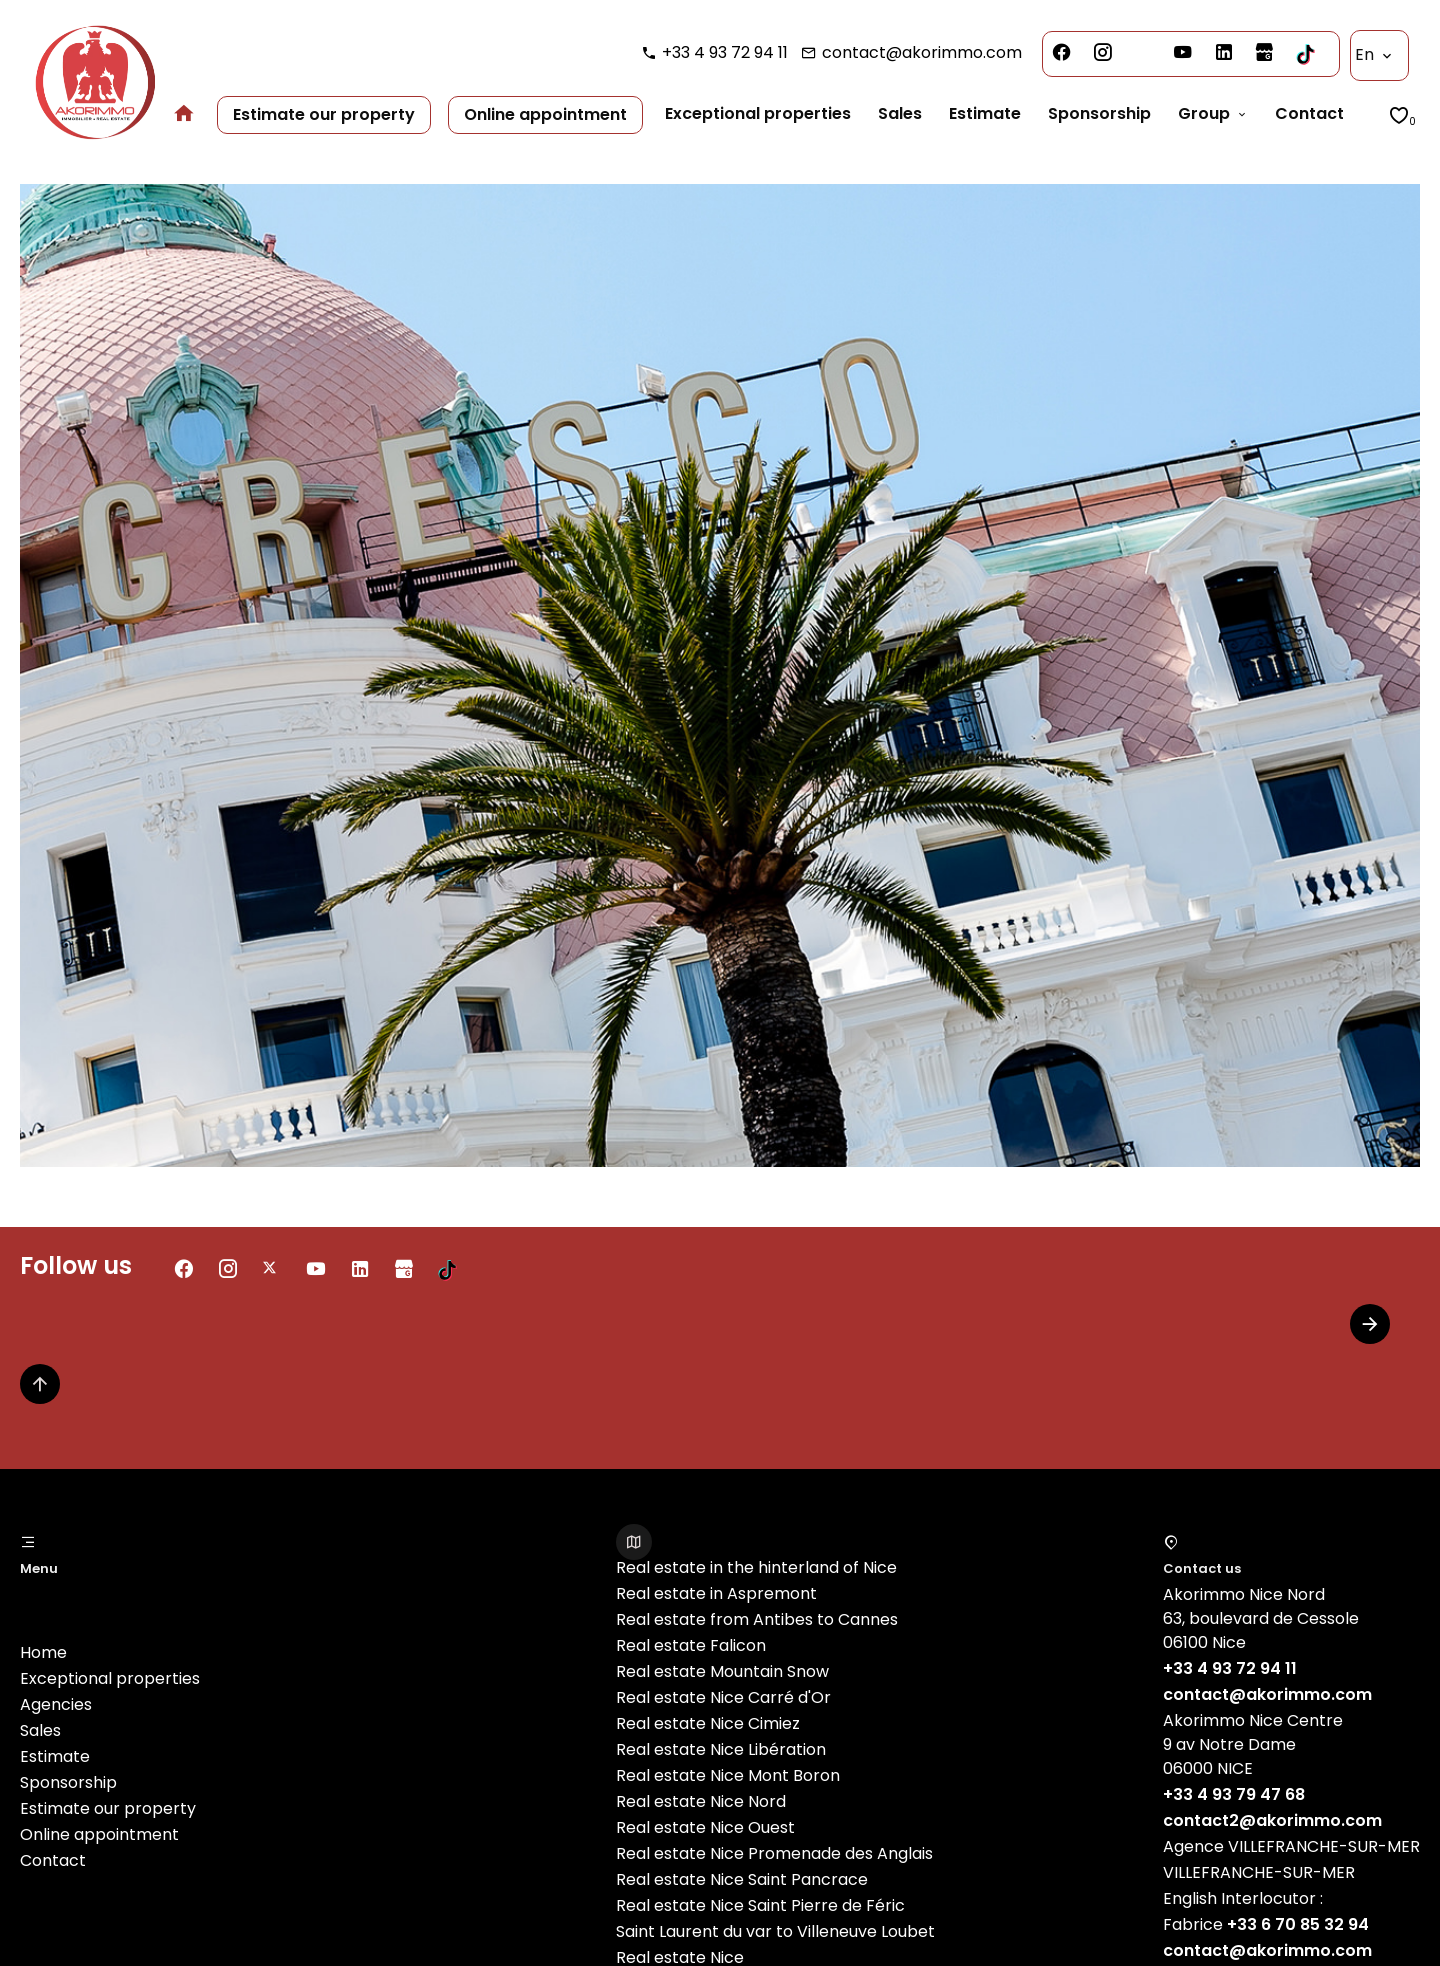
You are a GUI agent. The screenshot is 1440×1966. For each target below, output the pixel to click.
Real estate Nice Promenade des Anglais (774, 1853)
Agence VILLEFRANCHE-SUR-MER (1291, 1846)
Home (43, 1652)
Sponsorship (68, 1782)
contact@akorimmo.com (922, 52)
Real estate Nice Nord (701, 1801)
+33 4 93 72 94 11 (725, 52)
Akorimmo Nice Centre (1253, 1720)
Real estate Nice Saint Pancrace (742, 1879)
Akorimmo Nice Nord (1244, 1594)
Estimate (55, 1756)
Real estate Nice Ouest (705, 1827)
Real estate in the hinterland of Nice (756, 1567)
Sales (40, 1730)
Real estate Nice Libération (721, 1749)
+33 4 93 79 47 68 (1234, 1794)
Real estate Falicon (691, 1645)
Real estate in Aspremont (716, 1593)
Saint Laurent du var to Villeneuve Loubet (775, 1931)
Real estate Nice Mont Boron (728, 1775)
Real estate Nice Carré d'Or (723, 1697)
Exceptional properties (110, 1678)
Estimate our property (108, 1808)
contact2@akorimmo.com (1272, 1820)
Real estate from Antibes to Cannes (757, 1619)
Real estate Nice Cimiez (708, 1723)
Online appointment (99, 1834)
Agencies (56, 1704)
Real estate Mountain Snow (722, 1671)
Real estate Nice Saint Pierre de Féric (760, 1905)
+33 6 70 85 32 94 (1298, 1924)
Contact (53, 1860)
